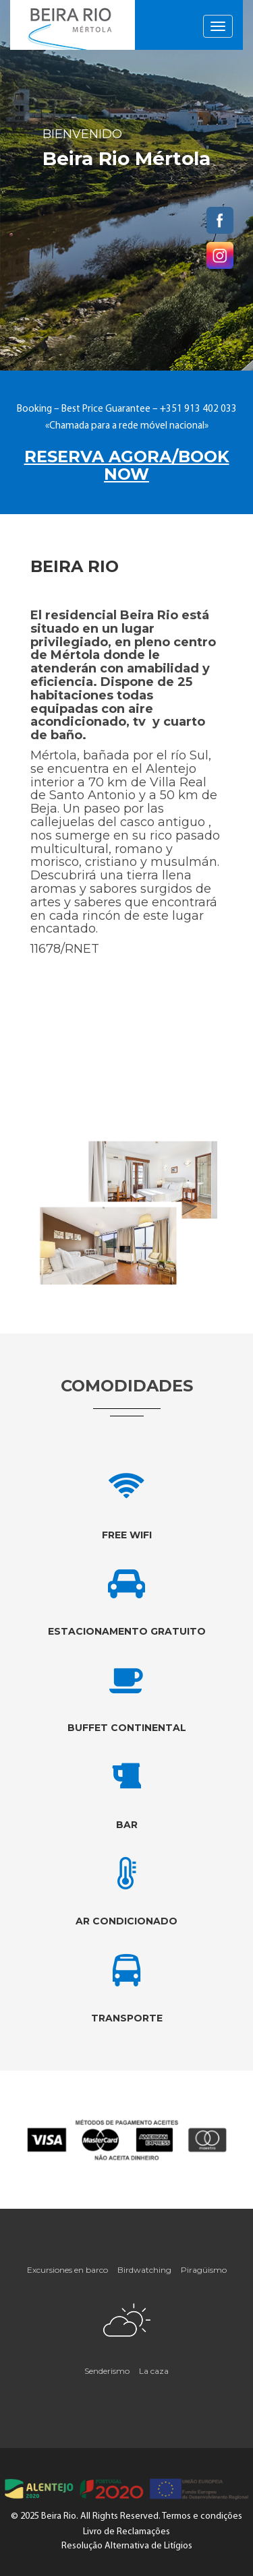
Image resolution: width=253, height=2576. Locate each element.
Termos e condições (202, 2516)
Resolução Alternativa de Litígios (126, 2546)
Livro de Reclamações (126, 2532)
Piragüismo (204, 2270)
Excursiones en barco (67, 2270)
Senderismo (107, 2371)
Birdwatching (144, 2270)
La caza (154, 2371)
